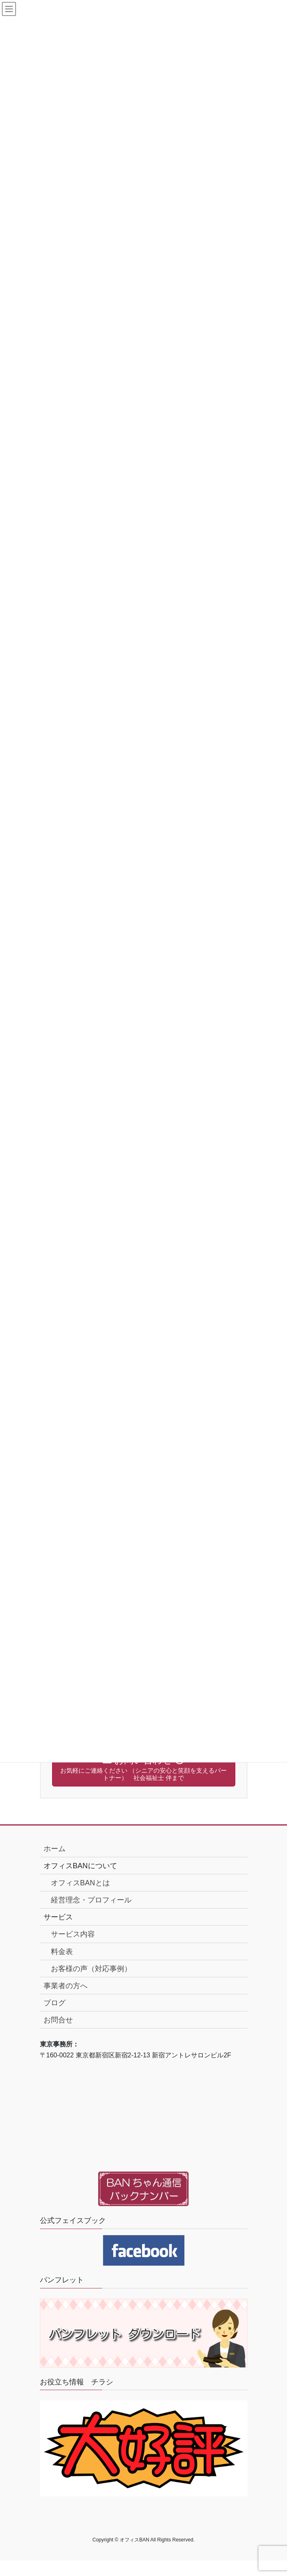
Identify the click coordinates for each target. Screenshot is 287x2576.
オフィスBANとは (80, 1883)
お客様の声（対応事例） (91, 1969)
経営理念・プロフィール (91, 1900)
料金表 (62, 1952)
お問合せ (58, 2020)
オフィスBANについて (80, 1866)
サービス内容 (73, 1934)
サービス (58, 1917)
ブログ (55, 2003)
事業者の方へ (66, 1986)
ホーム (55, 1849)
